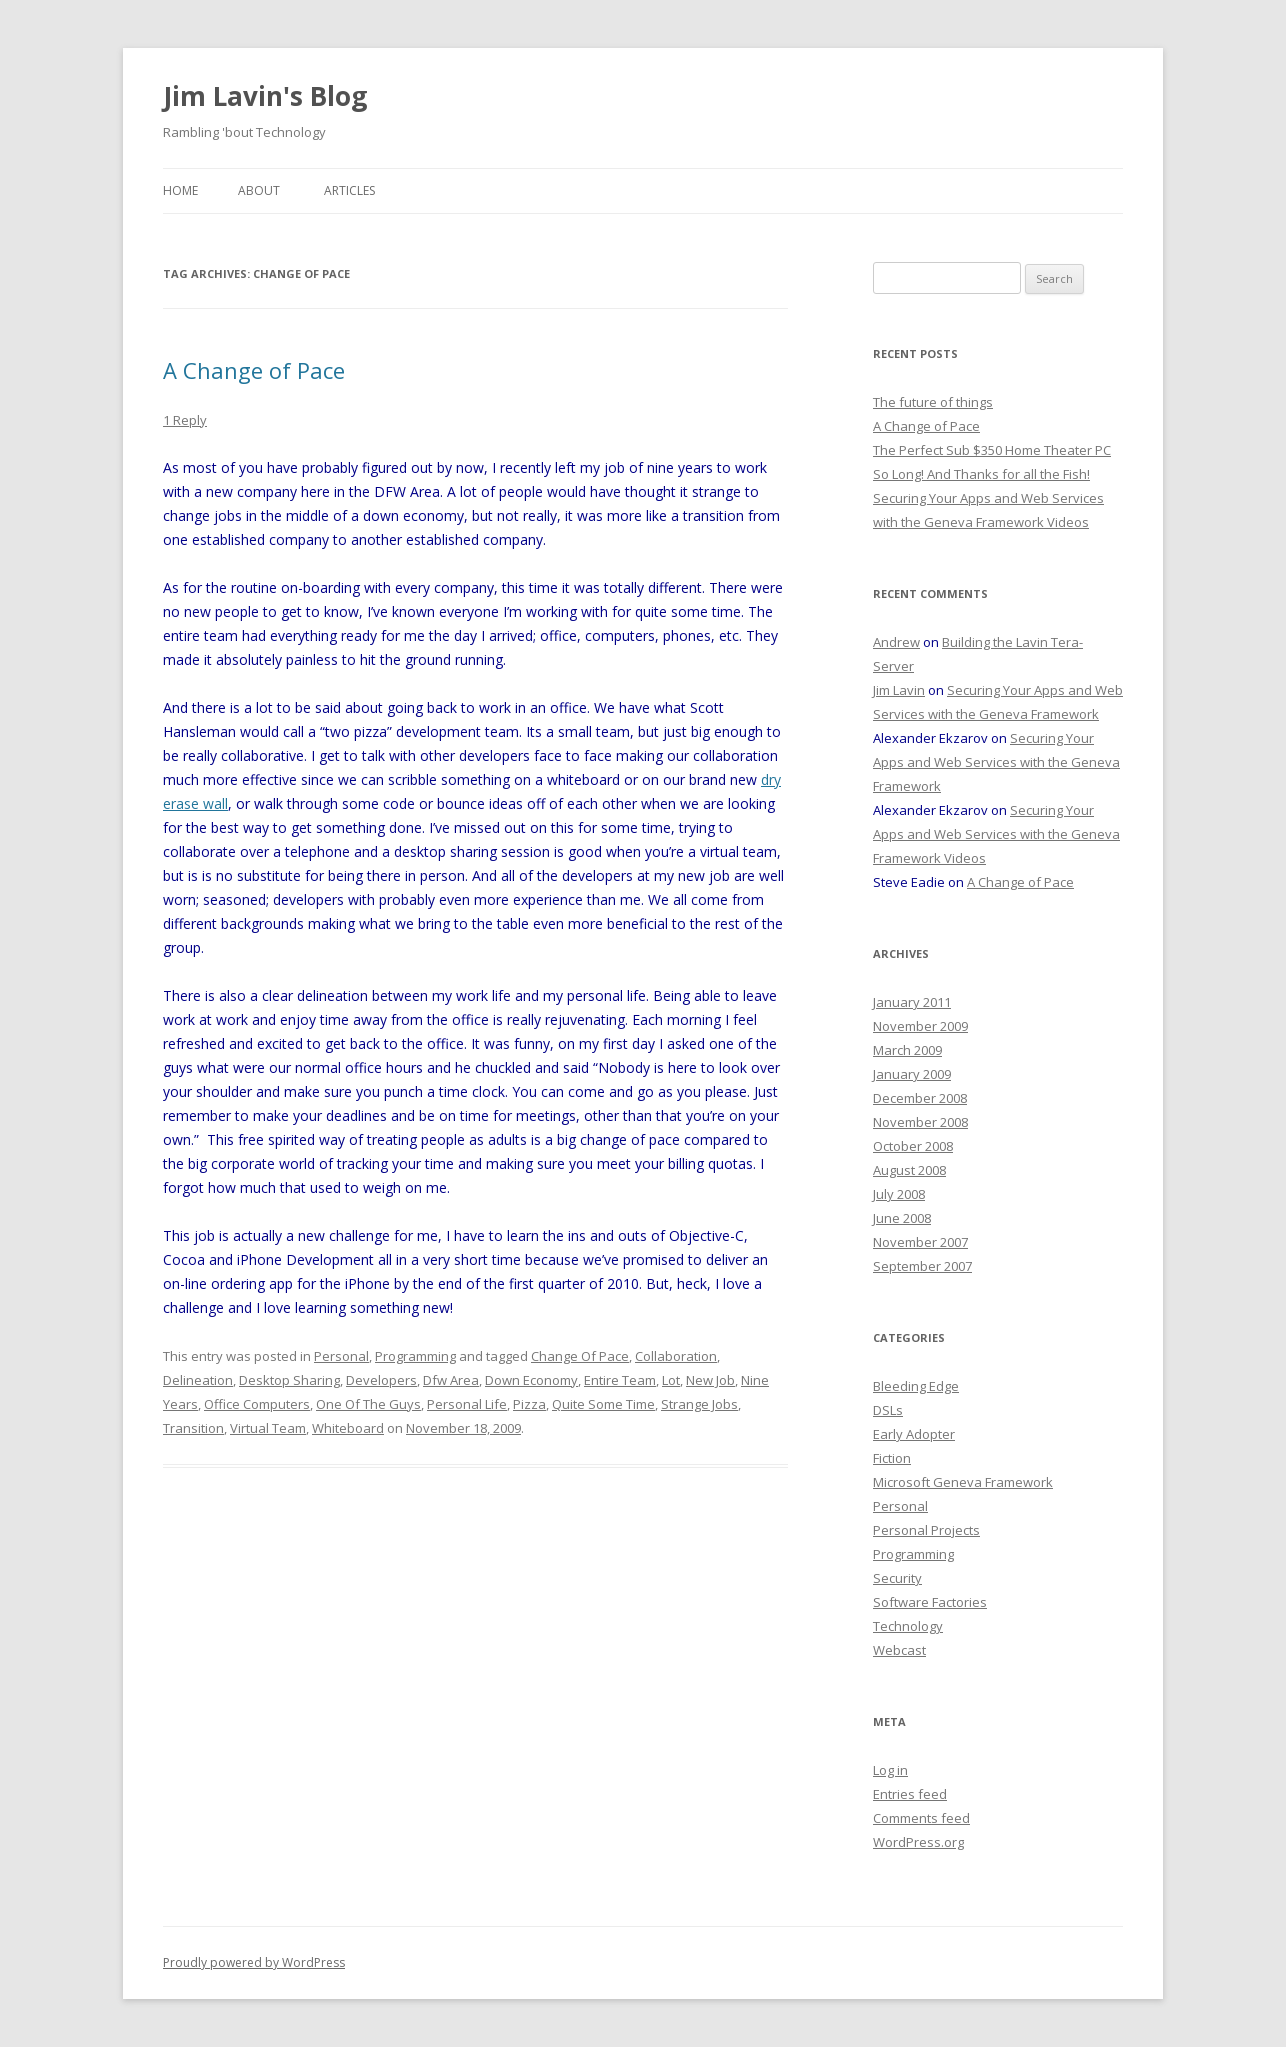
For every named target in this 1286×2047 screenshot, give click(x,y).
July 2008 (899, 1194)
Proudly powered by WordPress (254, 1962)
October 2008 (913, 1146)
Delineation (198, 1380)
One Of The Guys (368, 1404)
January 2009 (912, 1074)
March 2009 (907, 1050)
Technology (908, 1626)
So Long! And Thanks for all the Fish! (981, 474)
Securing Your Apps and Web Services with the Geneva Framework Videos (996, 834)
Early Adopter (914, 1434)
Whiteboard (348, 1428)
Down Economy (531, 1380)
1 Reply (185, 420)
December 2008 (920, 1098)
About (259, 190)
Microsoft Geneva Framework (963, 1482)
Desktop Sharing (289, 1380)
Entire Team (620, 1380)
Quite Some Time (603, 1404)
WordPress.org (918, 1842)
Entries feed (910, 1794)
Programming (415, 1356)
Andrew (896, 642)
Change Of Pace (580, 1356)
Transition (193, 1428)
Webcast (899, 1650)
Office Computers (257, 1404)
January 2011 (912, 1002)
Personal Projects (926, 1530)
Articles (349, 190)
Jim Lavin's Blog (265, 96)
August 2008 (909, 1170)
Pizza (529, 1404)
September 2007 (922, 1266)
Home (180, 190)
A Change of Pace (254, 370)
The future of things (933, 402)
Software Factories (930, 1602)
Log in (890, 1770)
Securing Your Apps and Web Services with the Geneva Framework (996, 762)
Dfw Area (451, 1380)
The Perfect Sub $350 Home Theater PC (992, 450)
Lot (671, 1380)
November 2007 (920, 1242)
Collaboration (676, 1356)
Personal (341, 1356)
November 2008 (920, 1122)
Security (897, 1578)
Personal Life (467, 1404)
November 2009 (920, 1026)
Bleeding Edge (916, 1386)
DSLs (888, 1410)
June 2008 (902, 1218)
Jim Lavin (899, 690)
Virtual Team (268, 1428)
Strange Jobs (699, 1404)
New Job (710, 1380)
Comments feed (921, 1818)
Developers (381, 1380)
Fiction (892, 1458)
